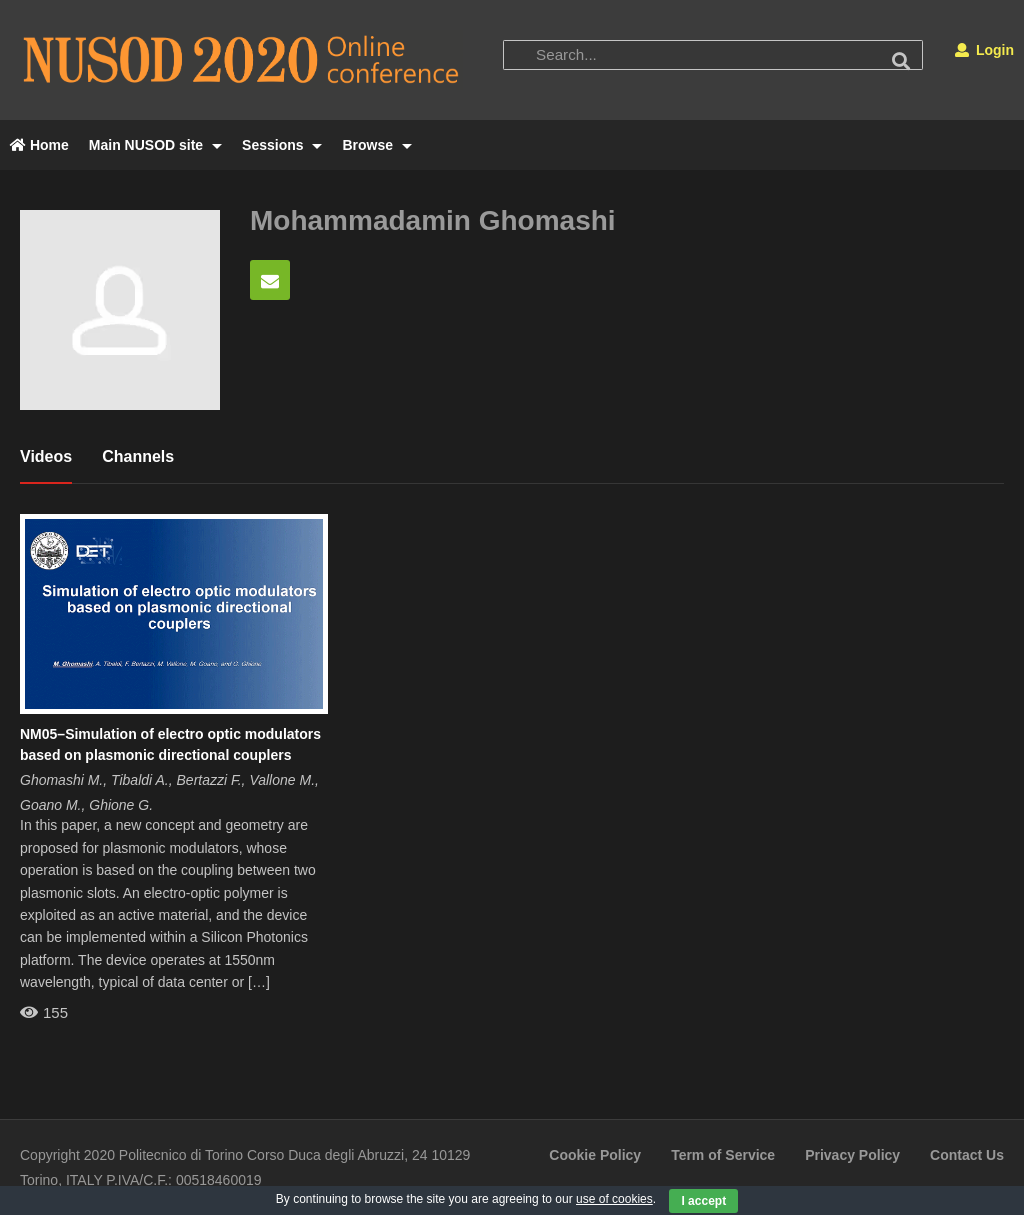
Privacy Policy (852, 1155)
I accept (703, 1201)
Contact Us (967, 1155)
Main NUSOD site (155, 145)
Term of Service (723, 1155)
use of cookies (614, 1199)
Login (984, 50)
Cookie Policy (595, 1155)
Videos (46, 456)
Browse (376, 145)
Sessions (282, 145)
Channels (138, 456)
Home (39, 145)
